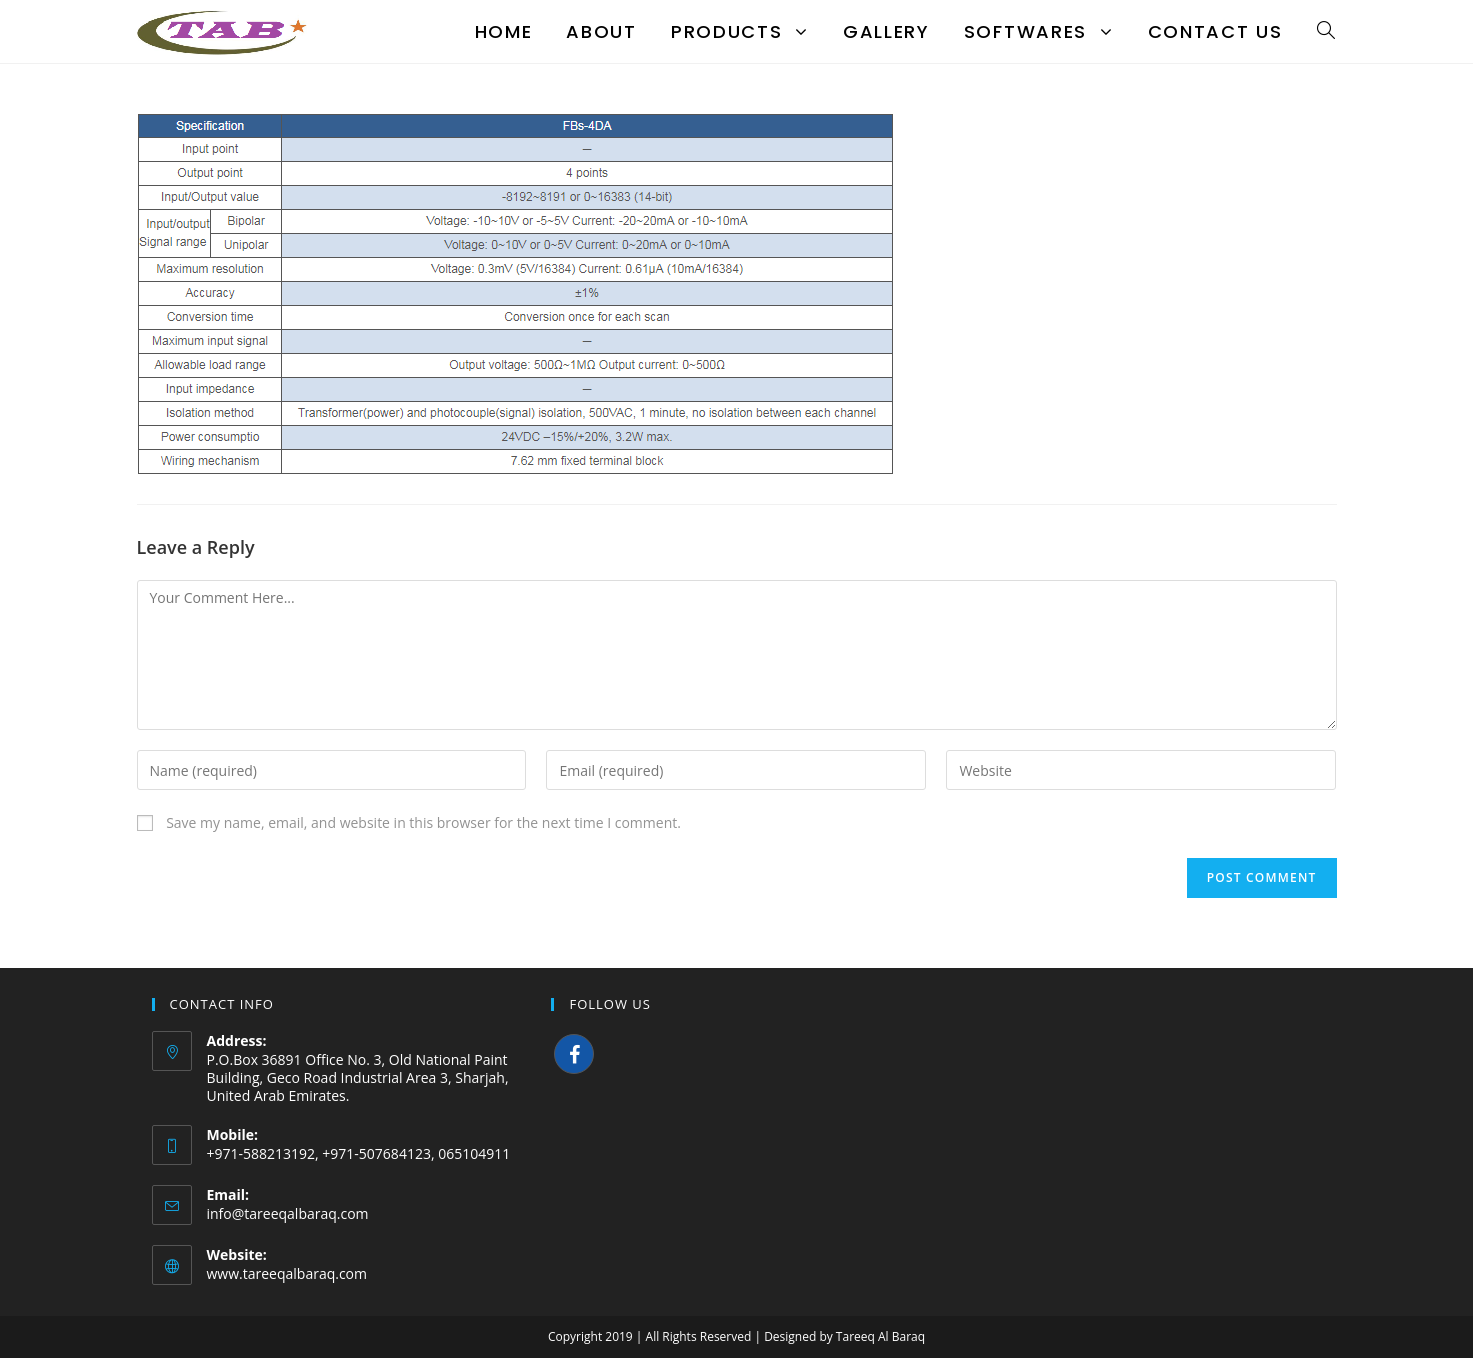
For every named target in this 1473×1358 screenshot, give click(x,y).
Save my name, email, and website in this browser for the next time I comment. (423, 822)
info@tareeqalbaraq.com (288, 1213)
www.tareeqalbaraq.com (287, 1273)
